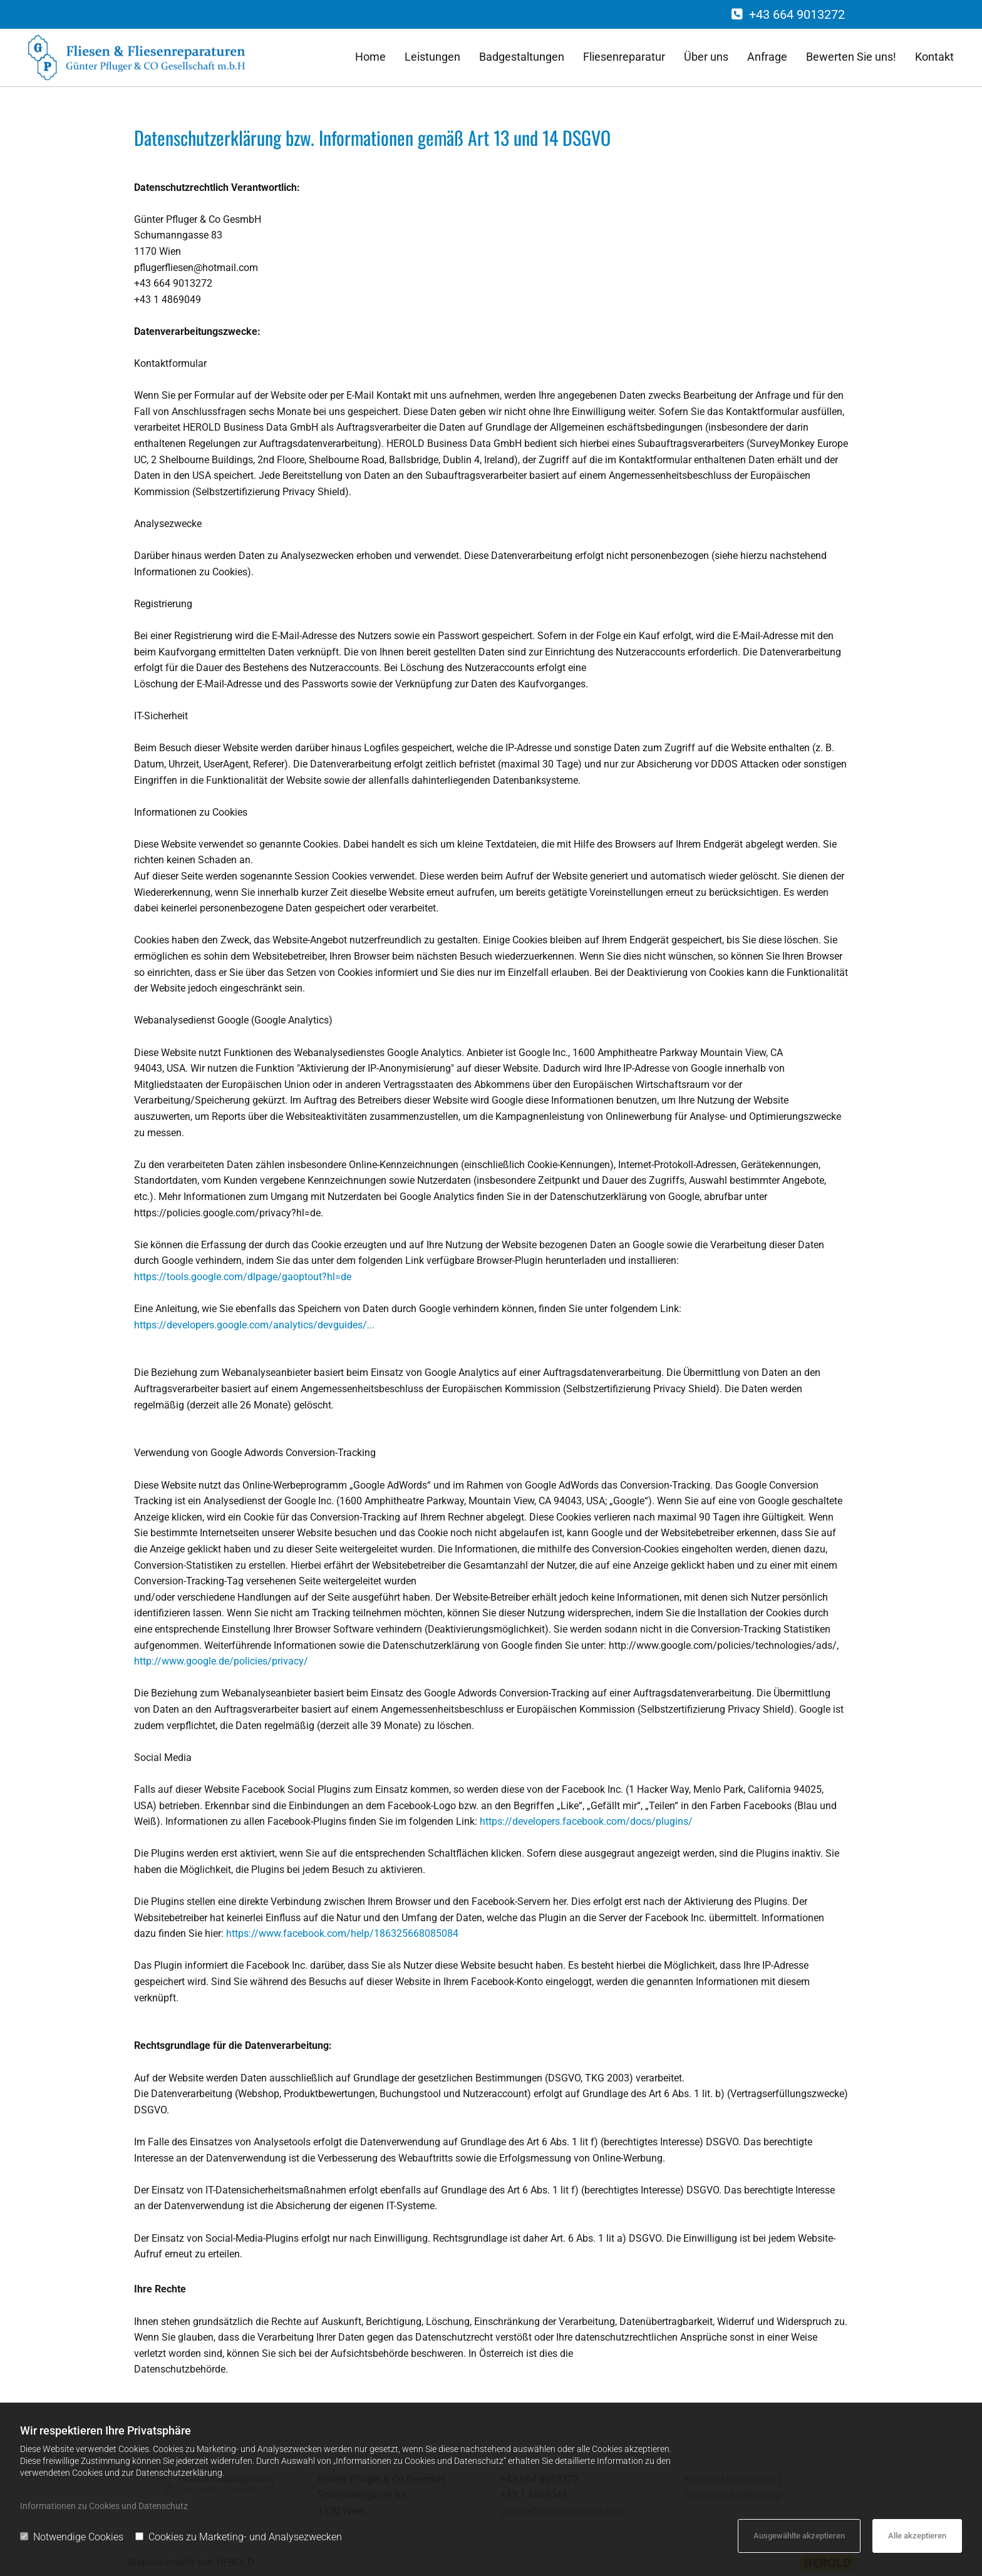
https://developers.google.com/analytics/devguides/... (254, 1325)
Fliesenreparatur (624, 56)
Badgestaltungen (521, 56)
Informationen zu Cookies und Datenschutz (104, 2506)
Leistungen (432, 56)
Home (370, 56)
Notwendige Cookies (71, 2537)
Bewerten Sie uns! (851, 56)
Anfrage (767, 56)
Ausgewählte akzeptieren (799, 2535)
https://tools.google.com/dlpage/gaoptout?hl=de (242, 1277)
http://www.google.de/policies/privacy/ (221, 1661)
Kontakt (934, 56)
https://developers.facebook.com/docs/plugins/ (585, 1821)
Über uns (706, 56)
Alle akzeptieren (917, 2535)
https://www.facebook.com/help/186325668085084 (341, 1933)
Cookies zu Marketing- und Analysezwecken (238, 2537)
